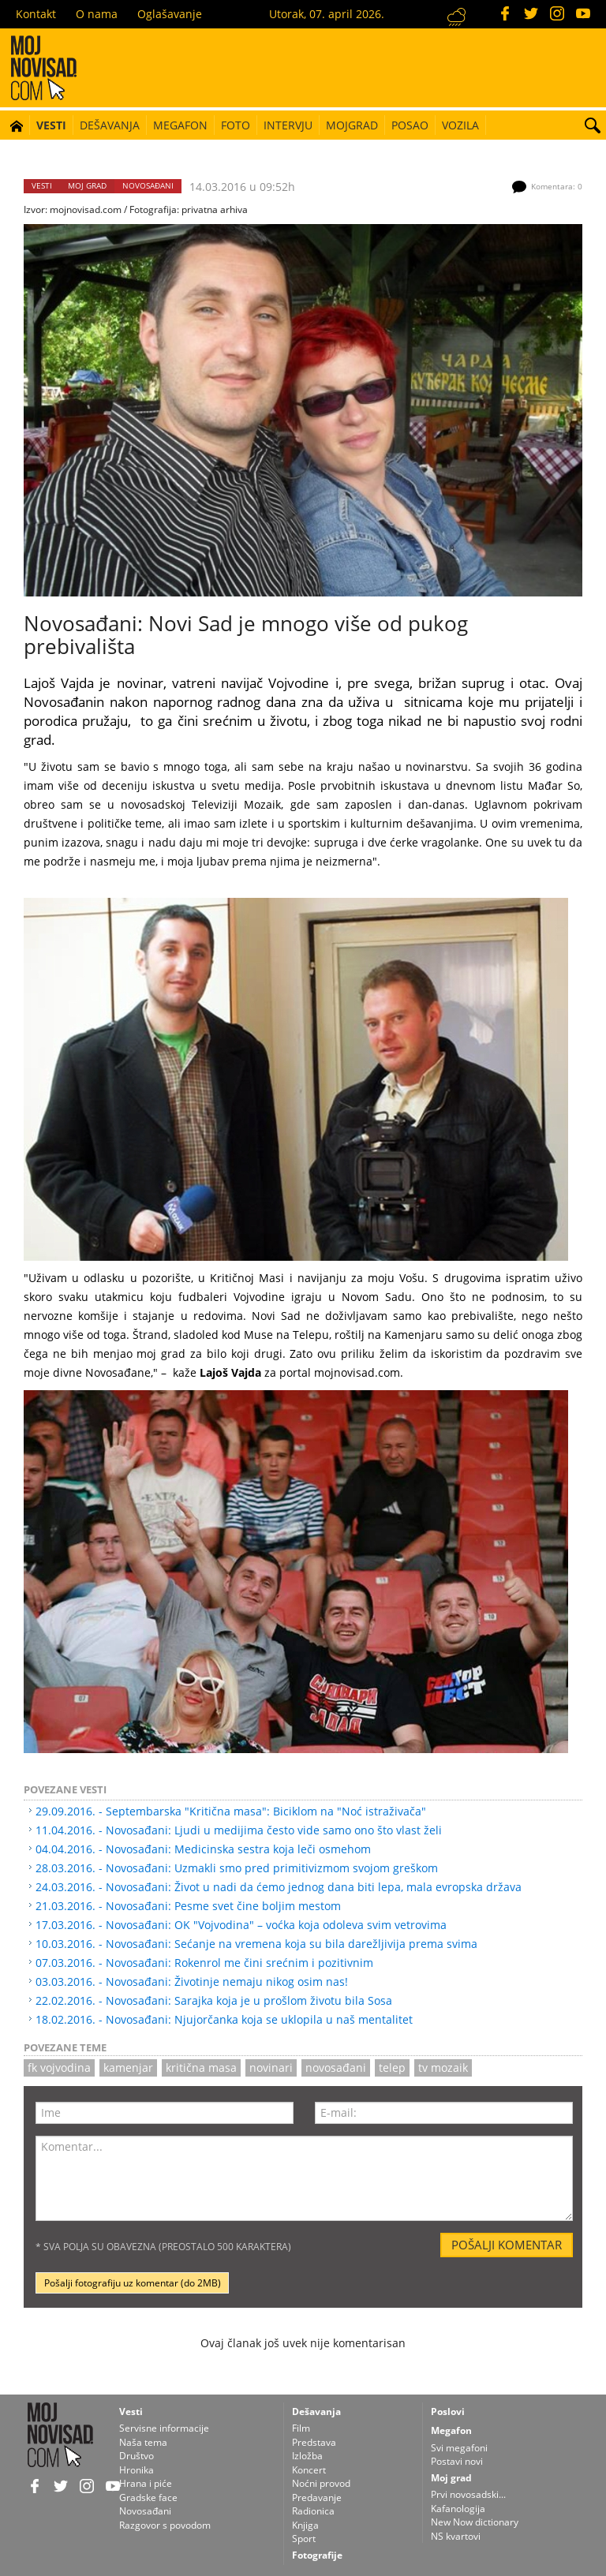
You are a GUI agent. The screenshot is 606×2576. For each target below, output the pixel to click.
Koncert (309, 2470)
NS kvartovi (456, 2536)
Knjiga (305, 2525)
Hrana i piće (145, 2483)
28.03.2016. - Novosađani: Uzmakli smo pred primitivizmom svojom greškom (237, 1867)
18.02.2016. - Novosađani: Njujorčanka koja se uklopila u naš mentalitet (224, 2019)
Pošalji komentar (506, 2245)
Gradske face (148, 2497)
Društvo (136, 2455)
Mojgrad (352, 125)
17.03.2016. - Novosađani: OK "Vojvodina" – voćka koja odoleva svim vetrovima (241, 1924)
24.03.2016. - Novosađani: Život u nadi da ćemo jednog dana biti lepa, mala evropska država (279, 1886)
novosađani (335, 2067)
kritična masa (201, 2067)
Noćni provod (321, 2483)
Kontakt (36, 13)
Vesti (51, 125)
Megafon (180, 125)
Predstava (314, 2442)
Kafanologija (458, 2508)
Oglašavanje (169, 13)
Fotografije (317, 2555)
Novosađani (148, 186)
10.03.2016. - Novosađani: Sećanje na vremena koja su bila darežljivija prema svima (256, 1943)
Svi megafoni (459, 2447)
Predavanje (317, 2497)
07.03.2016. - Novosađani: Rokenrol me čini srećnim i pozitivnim (204, 1962)
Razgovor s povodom (165, 2525)
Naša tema (143, 2442)
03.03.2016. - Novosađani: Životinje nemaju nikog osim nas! (192, 1981)
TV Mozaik (443, 2067)
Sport (304, 2538)
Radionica (313, 2511)
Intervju (288, 125)
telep (392, 2067)
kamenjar (128, 2067)
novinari (271, 2067)
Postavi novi (457, 2461)
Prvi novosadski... (468, 2494)
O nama (97, 13)
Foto (235, 125)
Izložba (307, 2455)
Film (301, 2428)
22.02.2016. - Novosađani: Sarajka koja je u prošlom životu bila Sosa (214, 2000)
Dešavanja (110, 125)
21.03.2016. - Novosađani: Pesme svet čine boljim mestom (188, 1905)
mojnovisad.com (86, 209)
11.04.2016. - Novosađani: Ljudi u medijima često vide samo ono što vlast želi (239, 1830)
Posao (409, 125)
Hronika (136, 2470)
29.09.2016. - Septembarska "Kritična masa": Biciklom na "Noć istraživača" (231, 1811)
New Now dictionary (474, 2522)
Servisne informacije (164, 2428)
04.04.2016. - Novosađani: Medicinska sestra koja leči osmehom (203, 1848)
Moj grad (87, 186)
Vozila (460, 125)
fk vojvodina (59, 2067)
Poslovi (448, 2411)
